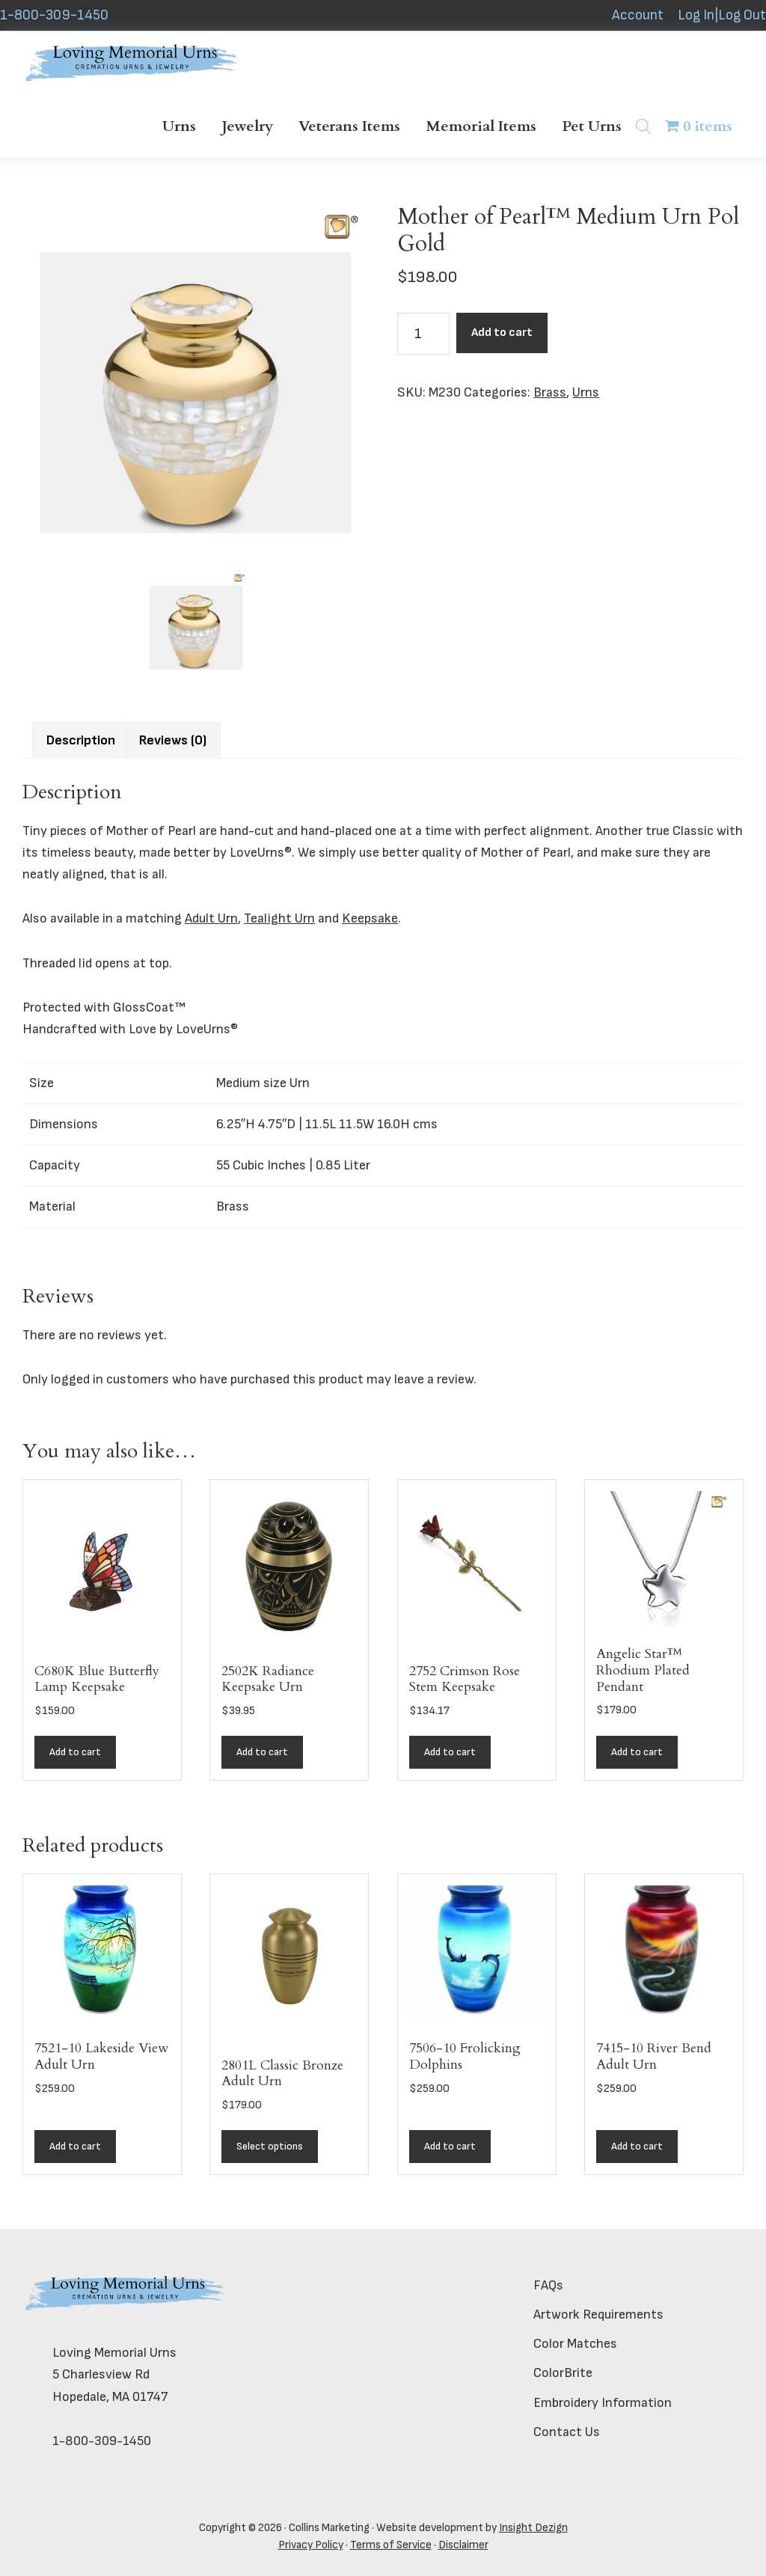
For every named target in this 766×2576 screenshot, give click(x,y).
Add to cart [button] (75, 1752)
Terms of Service (391, 2545)
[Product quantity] (423, 334)
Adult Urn (211, 918)
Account (638, 15)
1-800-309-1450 (54, 15)
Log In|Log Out (722, 15)
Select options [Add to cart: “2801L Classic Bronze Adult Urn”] (269, 2146)
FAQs (548, 2285)
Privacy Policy (310, 2545)
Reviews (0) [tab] (172, 740)
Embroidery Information (602, 2403)
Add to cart (502, 332)
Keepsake (370, 918)
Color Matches (575, 2344)
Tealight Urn (279, 918)
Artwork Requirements (598, 2314)
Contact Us (566, 2432)
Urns (585, 392)
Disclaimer (463, 2545)
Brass (549, 392)
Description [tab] (80, 740)
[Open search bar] (643, 126)
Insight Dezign (533, 2528)
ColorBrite (562, 2373)
